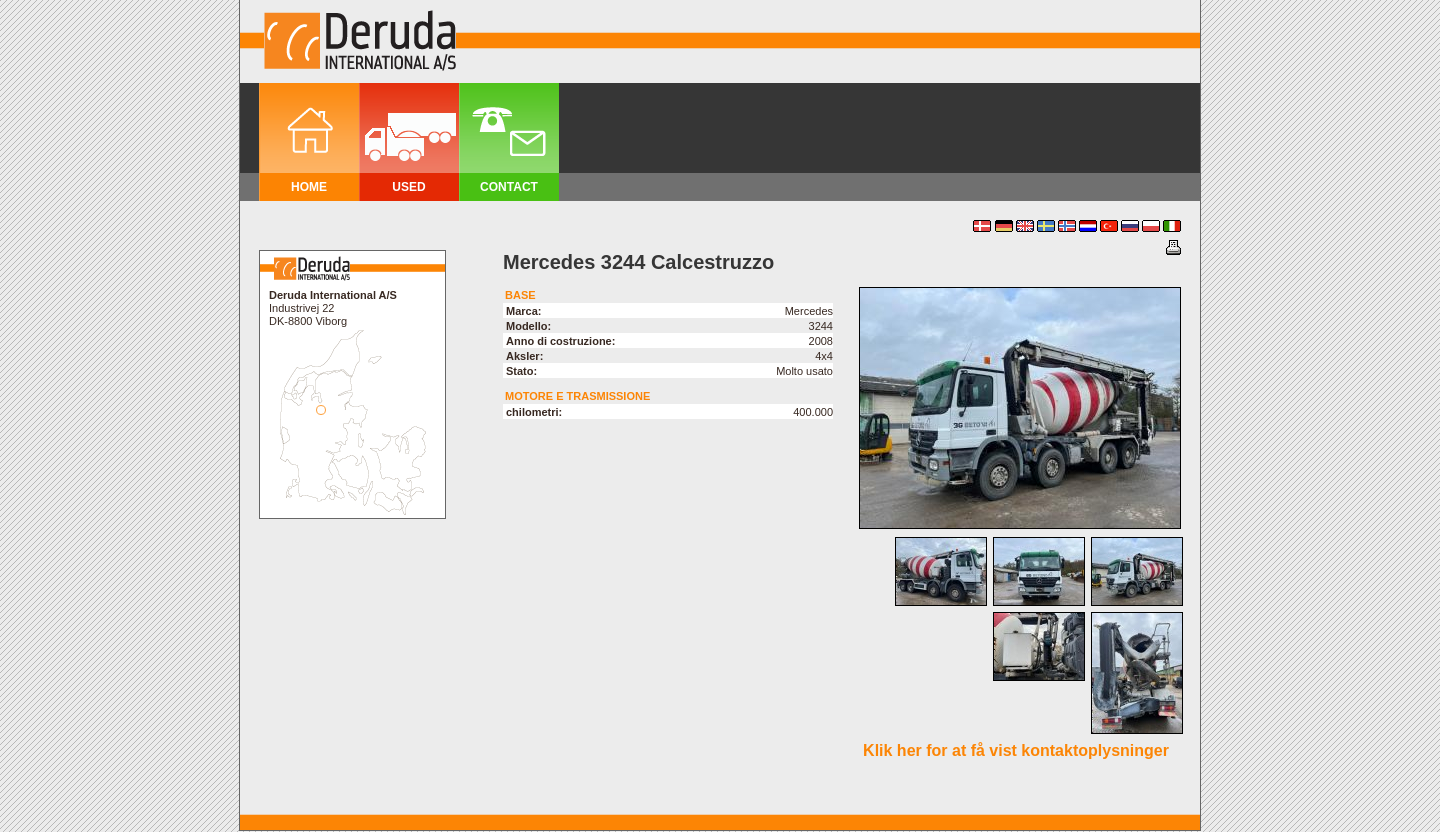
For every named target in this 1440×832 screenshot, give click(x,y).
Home (309, 187)
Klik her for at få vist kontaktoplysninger (1016, 750)
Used (408, 187)
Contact (509, 187)
